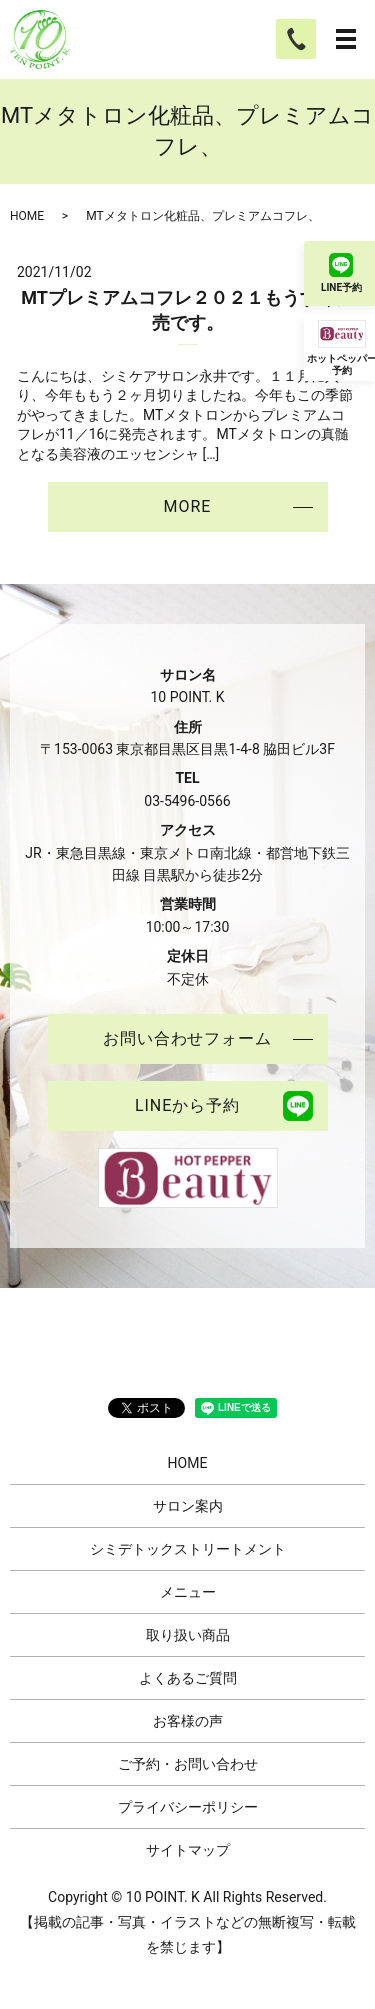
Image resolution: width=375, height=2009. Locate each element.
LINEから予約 (187, 1105)
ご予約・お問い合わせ (188, 1764)
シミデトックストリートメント (188, 1549)
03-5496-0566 (187, 801)
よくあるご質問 (188, 1678)
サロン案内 (188, 1506)
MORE (188, 506)
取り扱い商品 (188, 1635)
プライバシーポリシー (188, 1807)
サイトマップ (188, 1850)
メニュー (188, 1592)
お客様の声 (188, 1721)
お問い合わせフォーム (188, 1038)
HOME (27, 216)
